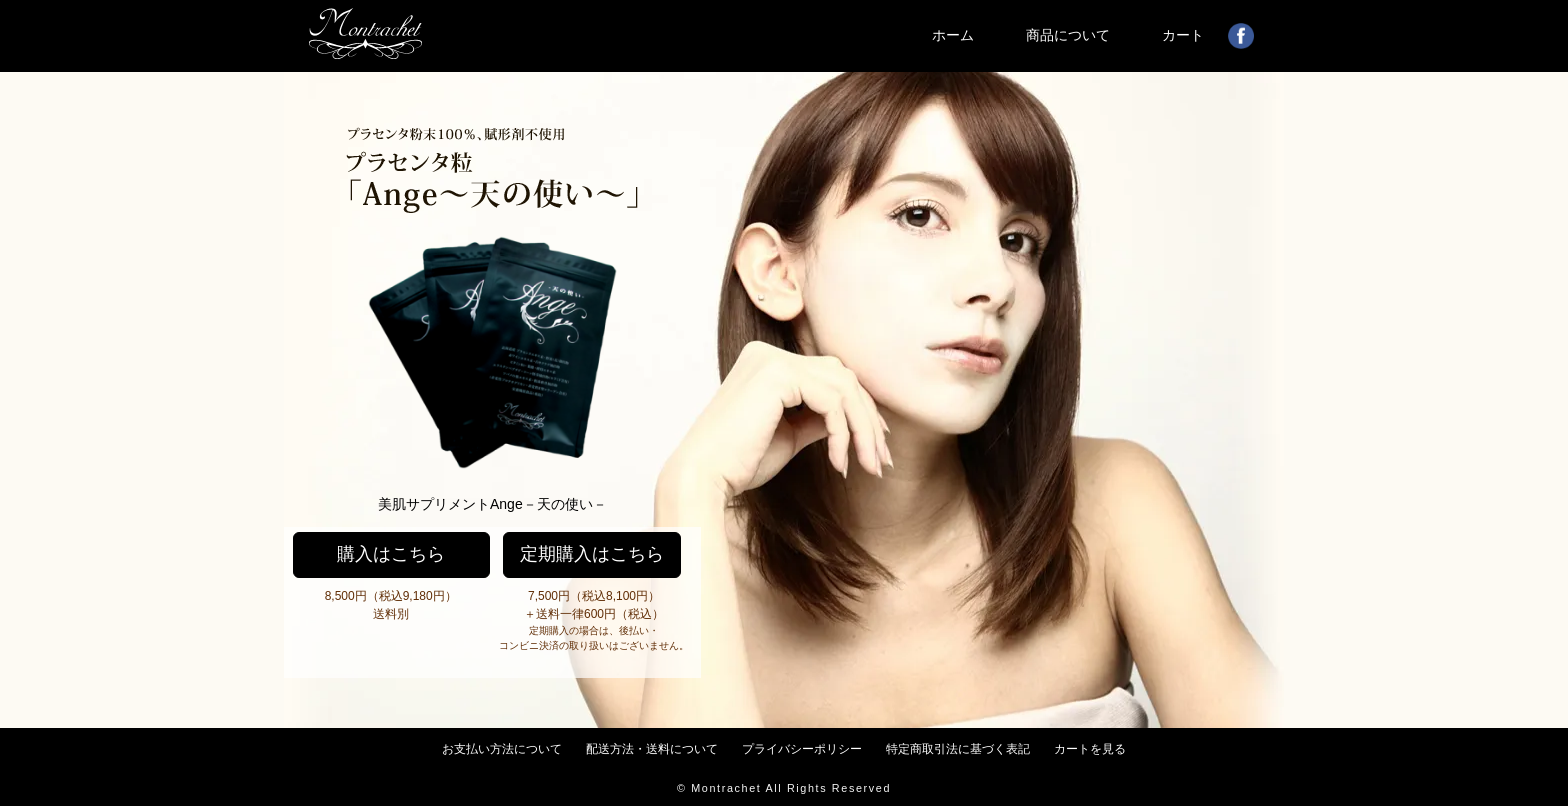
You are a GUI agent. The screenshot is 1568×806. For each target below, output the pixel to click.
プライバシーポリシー (802, 749)
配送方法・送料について (652, 749)
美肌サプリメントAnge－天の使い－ (492, 504)
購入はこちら (391, 554)
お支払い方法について (502, 749)
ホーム (953, 35)
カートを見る (1090, 749)
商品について (1068, 35)
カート (1183, 35)
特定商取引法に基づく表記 (958, 749)
